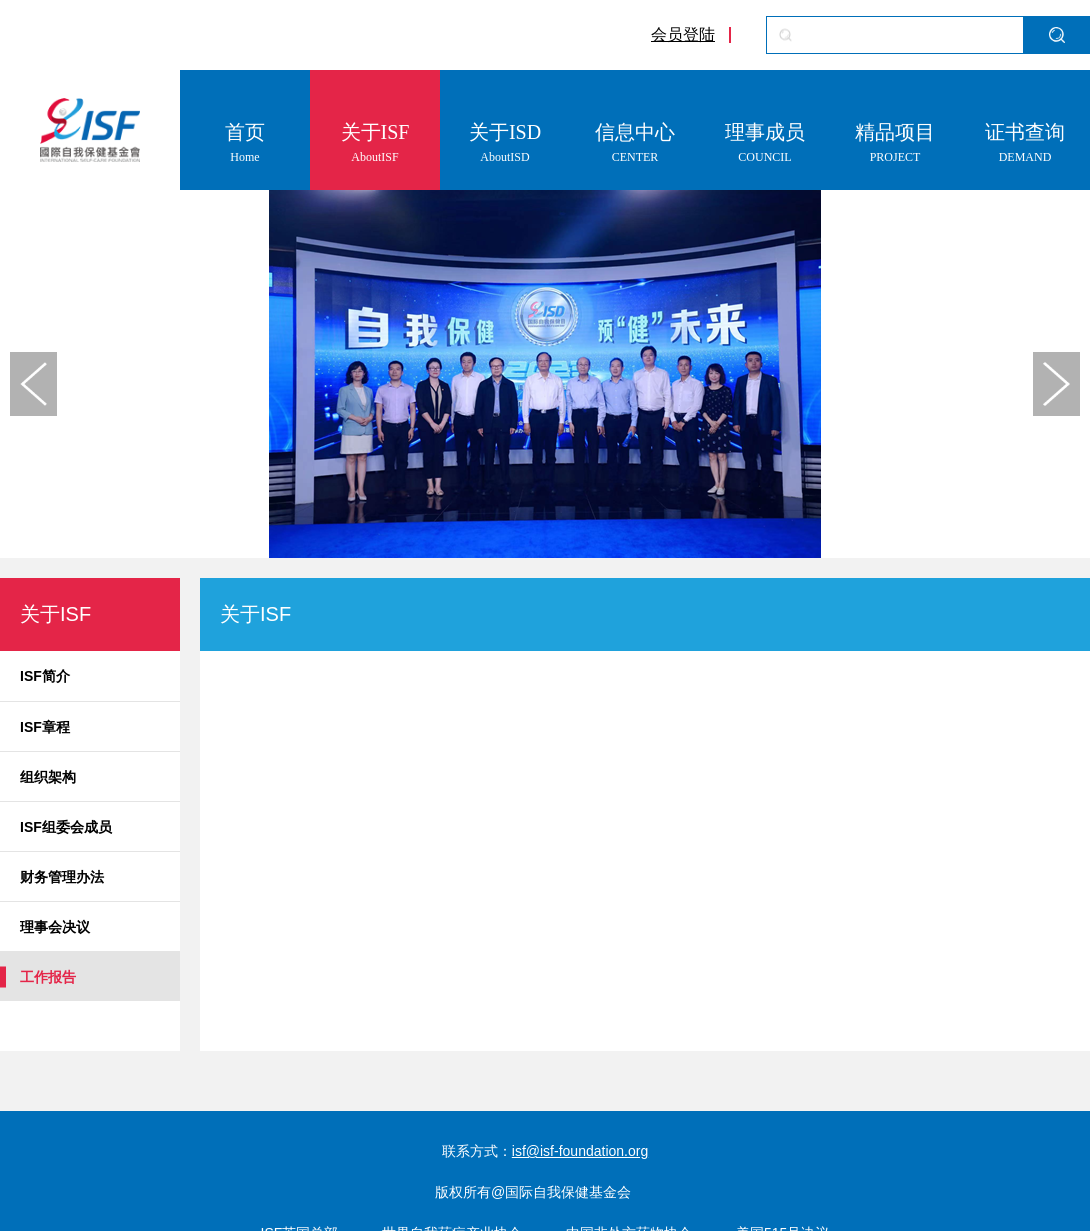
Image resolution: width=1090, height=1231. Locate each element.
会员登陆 (683, 34)
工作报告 (48, 977)
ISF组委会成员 (66, 827)
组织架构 (48, 777)
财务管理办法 (62, 877)
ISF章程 (45, 727)
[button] (1056, 384)
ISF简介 (45, 676)
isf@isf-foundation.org (580, 1151)
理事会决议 (55, 927)
